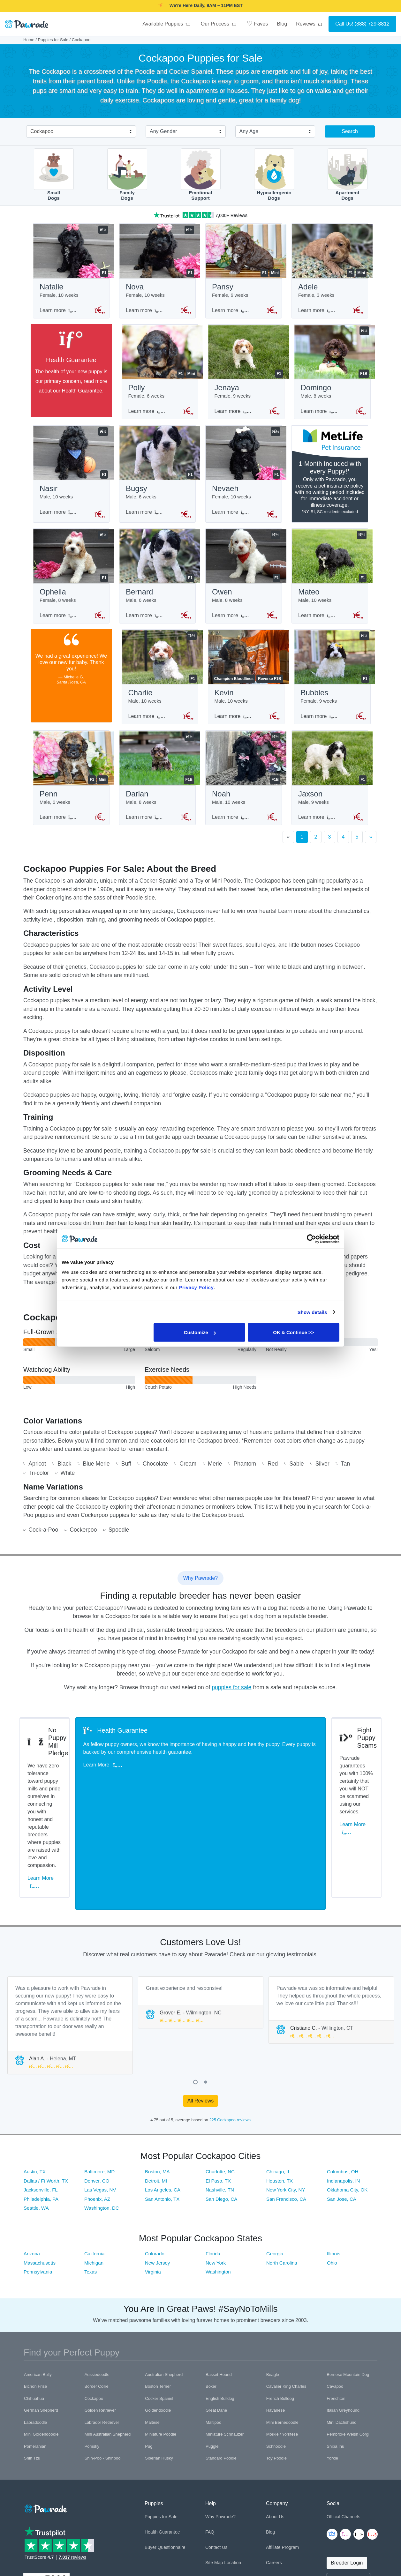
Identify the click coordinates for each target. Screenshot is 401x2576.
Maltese (152, 2325)
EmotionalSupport (201, 174)
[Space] (45, 2410)
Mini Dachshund (341, 2325)
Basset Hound (219, 2277)
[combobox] (78, 132)
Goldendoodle (158, 2313)
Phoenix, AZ (97, 2102)
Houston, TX (279, 2084)
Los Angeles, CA (162, 2092)
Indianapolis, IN (343, 2084)
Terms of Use (85, 2543)
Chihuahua (34, 2301)
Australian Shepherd (164, 2277)
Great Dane (216, 2313)
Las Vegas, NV (100, 2092)
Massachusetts (40, 2166)
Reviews (310, 23)
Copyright (32, 2543)
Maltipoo (213, 2325)
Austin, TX (35, 2074)
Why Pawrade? (220, 2419)
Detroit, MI (156, 2084)
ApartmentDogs (347, 174)
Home (28, 39)
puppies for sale (231, 1699)
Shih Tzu (32, 2361)
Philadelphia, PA (41, 2102)
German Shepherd (41, 2313)
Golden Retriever (100, 2313)
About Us (275, 2419)
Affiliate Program (282, 2450)
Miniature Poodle (160, 2337)
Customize (200, 1332)
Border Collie (97, 2289)
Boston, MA (157, 2074)
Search (350, 131)
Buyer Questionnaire (165, 2450)
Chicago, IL (278, 2074)
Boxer (211, 2289)
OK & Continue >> (293, 1332)
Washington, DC (101, 2111)
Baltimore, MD (99, 2074)
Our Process (219, 23)
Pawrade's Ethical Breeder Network (55, 2551)
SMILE (251, 5)
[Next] (370, 849)
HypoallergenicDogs (274, 174)
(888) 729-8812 (372, 23)
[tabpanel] (70, 1928)
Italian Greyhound (343, 2313)
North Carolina (281, 2166)
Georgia (274, 2156)
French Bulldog (280, 2301)
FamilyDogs (127, 174)
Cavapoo (335, 2289)
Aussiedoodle (97, 2277)
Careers (274, 2465)
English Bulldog (220, 2301)
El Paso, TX (218, 2084)
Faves (257, 23)
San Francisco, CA (286, 2102)
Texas (90, 2174)
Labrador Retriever (102, 2325)
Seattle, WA (36, 2111)
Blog (282, 23)
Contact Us (216, 2450)
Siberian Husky (159, 2361)
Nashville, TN (220, 2092)
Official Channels (343, 2419)
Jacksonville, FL (41, 2092)
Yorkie (332, 2361)
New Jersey (157, 2166)
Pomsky (92, 2349)
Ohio (332, 2166)
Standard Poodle (221, 2361)
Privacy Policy (57, 2543)
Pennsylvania (38, 2174)
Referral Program (283, 2480)
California (94, 2156)
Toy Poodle (276, 2361)
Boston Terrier (158, 2289)
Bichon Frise (35, 2289)
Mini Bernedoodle (282, 2325)
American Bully (38, 2277)
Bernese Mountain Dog (348, 2277)
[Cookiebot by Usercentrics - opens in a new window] (311, 1238)
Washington (218, 2174)
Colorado (154, 2156)
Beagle (272, 2277)
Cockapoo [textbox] (41, 131)
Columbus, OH (342, 2074)
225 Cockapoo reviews (229, 2022)
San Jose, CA (341, 2102)
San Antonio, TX (162, 2102)
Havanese (275, 2313)
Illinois (333, 2156)
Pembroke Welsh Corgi (348, 2337)
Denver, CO (96, 2084)
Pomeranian (35, 2349)
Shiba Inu (335, 2349)
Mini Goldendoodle (41, 2337)
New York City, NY (285, 2092)
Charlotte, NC (220, 2074)
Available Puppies (167, 23)
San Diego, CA (221, 2102)
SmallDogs (54, 174)
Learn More (51, 1800)
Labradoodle (35, 2325)
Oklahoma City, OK (347, 2092)
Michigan (93, 2166)
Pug (148, 2349)
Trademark (110, 2543)
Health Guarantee (75, 393)
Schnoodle (276, 2349)
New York (216, 2166)
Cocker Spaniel (159, 2301)
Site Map (214, 2465)
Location (232, 2465)
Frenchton (336, 2301)
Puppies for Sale (53, 39)
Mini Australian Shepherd (108, 2337)
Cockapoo (94, 2301)
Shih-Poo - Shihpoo (103, 2361)
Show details (312, 1312)
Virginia (153, 2174)
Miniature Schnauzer (225, 2337)
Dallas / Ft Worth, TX (46, 2084)
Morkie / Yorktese (282, 2337)
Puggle (212, 2349)
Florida (213, 2156)
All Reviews (200, 2003)
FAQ (209, 2435)
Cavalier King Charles (286, 2289)
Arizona (32, 2156)
